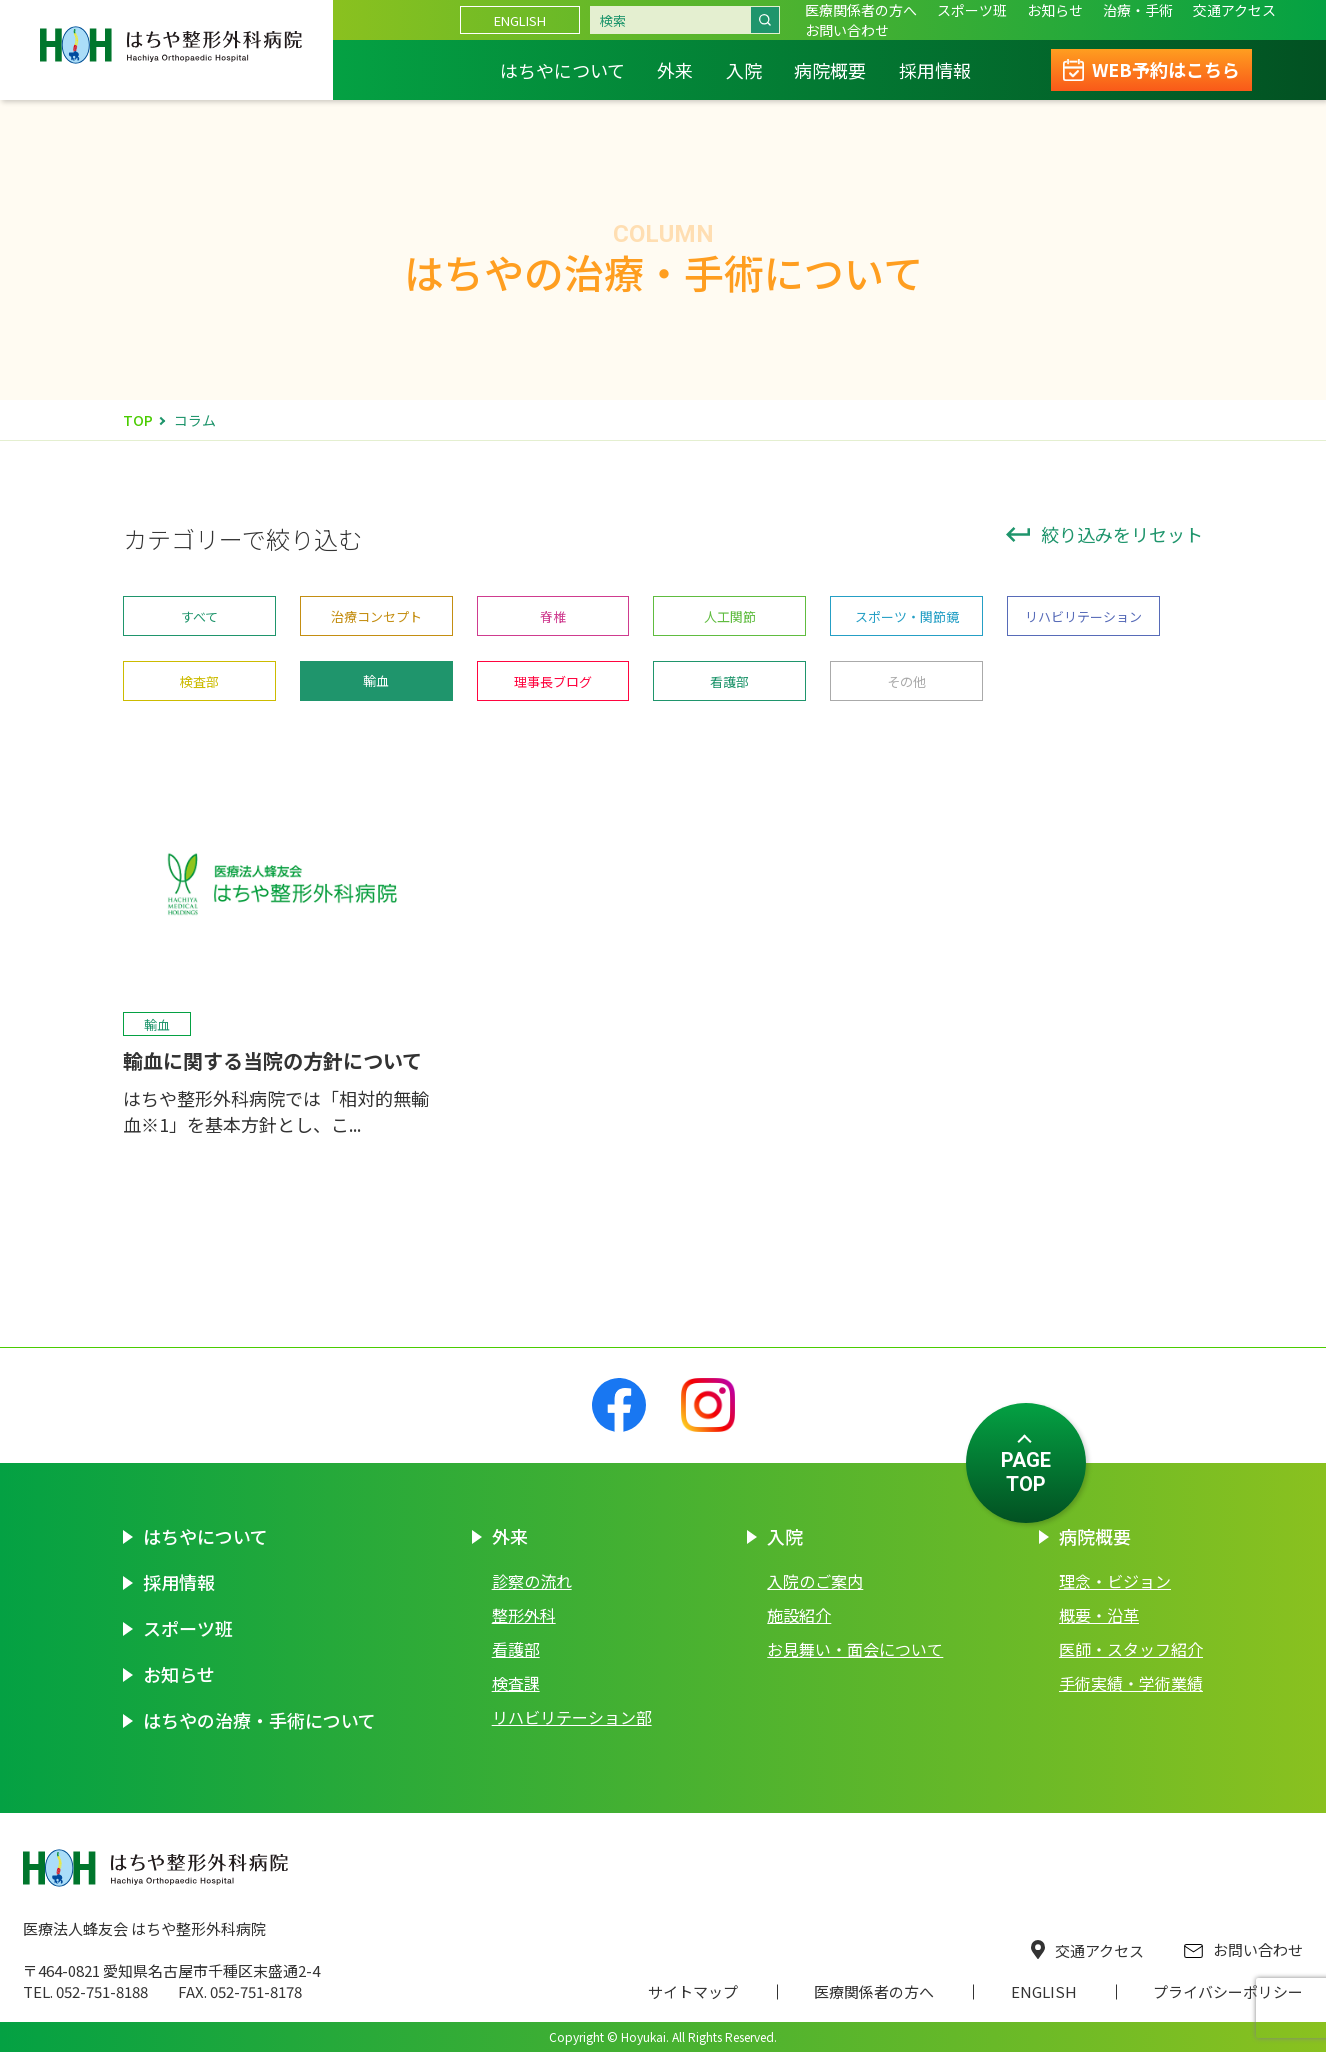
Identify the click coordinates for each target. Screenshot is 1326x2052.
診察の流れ (532, 1581)
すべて (199, 616)
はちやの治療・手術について (259, 1720)
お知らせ (1055, 10)
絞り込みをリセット (1104, 534)
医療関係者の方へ (861, 10)
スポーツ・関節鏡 (907, 616)
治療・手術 (1138, 10)
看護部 (729, 681)
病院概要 (830, 70)
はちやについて (562, 70)
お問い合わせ (1243, 1949)
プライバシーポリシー (1228, 1991)
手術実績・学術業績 (1131, 1683)
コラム (195, 420)
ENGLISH (520, 20)
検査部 (199, 681)
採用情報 (935, 70)
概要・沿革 (1099, 1615)
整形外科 (524, 1615)
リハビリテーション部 (572, 1717)
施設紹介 (799, 1615)
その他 (906, 681)
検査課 (516, 1683)
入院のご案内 (815, 1581)
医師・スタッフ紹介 (1131, 1649)
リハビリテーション (1083, 616)
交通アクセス (1087, 1950)
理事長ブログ (553, 681)
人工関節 (730, 616)
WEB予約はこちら (1166, 69)
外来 (675, 70)
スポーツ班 (972, 10)
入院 (744, 70)
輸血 (376, 680)
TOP (138, 420)
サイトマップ (693, 1991)
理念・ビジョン (1115, 1581)
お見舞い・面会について (855, 1649)
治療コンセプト (376, 616)
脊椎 (553, 616)
